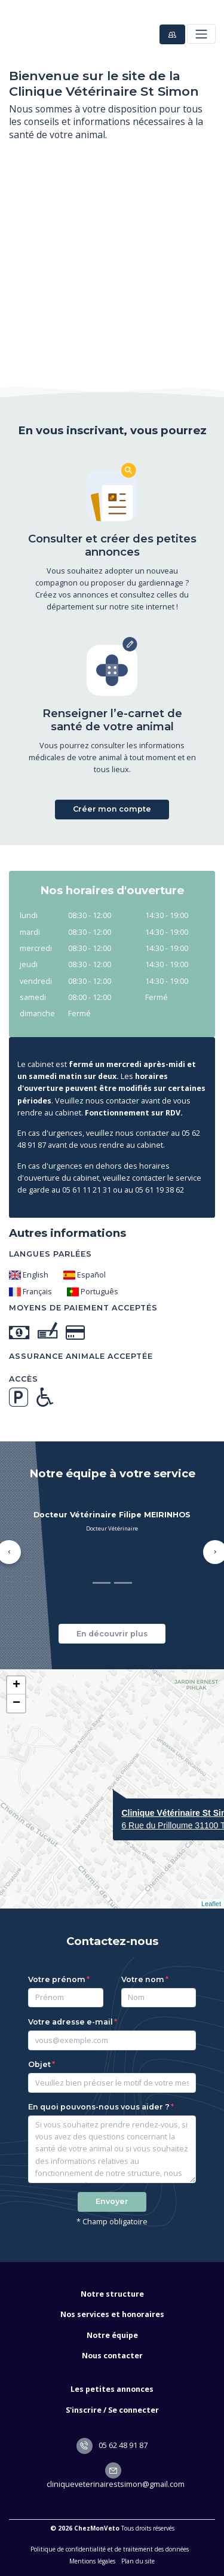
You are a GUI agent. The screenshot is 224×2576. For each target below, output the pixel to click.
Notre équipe (112, 2335)
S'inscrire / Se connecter (112, 2410)
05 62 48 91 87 (112, 2445)
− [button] (16, 1703)
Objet (39, 2064)
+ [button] (16, 1685)
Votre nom (142, 1979)
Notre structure (112, 2294)
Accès (23, 1378)
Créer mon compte (112, 808)
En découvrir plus (112, 1633)
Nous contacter (112, 2356)
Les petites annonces (112, 2389)
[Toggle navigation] (201, 34)
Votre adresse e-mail (70, 2021)
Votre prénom (56, 1979)
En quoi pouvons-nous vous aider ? (99, 2106)
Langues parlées (50, 1253)
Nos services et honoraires (112, 2314)
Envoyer (112, 2201)
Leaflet (211, 1903)
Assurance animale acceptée (81, 1356)
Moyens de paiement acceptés (83, 1307)
